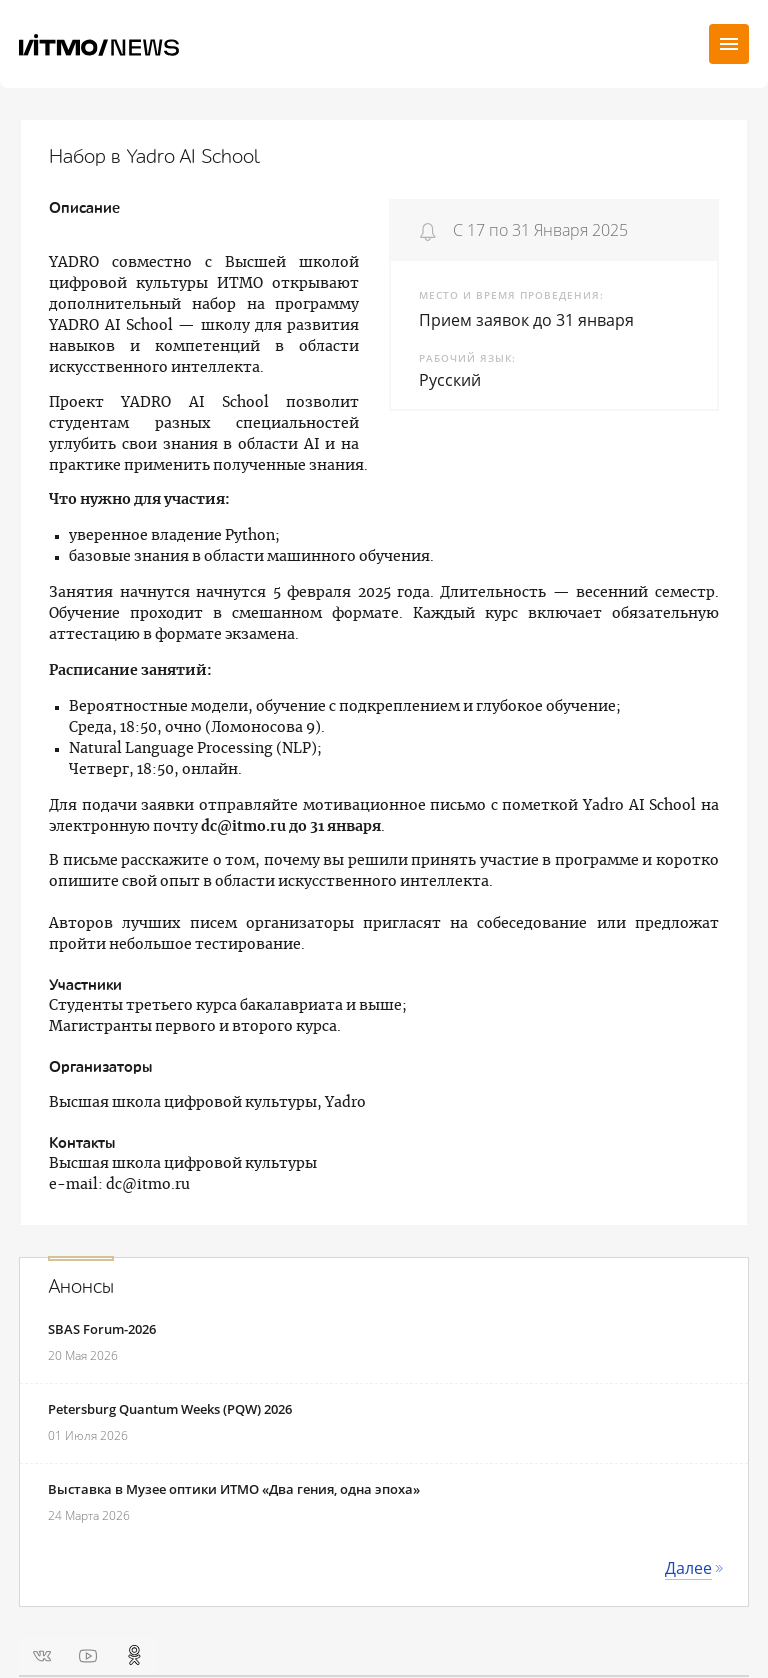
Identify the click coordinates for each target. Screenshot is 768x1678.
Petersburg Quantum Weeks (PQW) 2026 (170, 1409)
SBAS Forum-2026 (102, 1329)
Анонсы (81, 1287)
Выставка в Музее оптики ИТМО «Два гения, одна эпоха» (234, 1489)
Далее (688, 1568)
